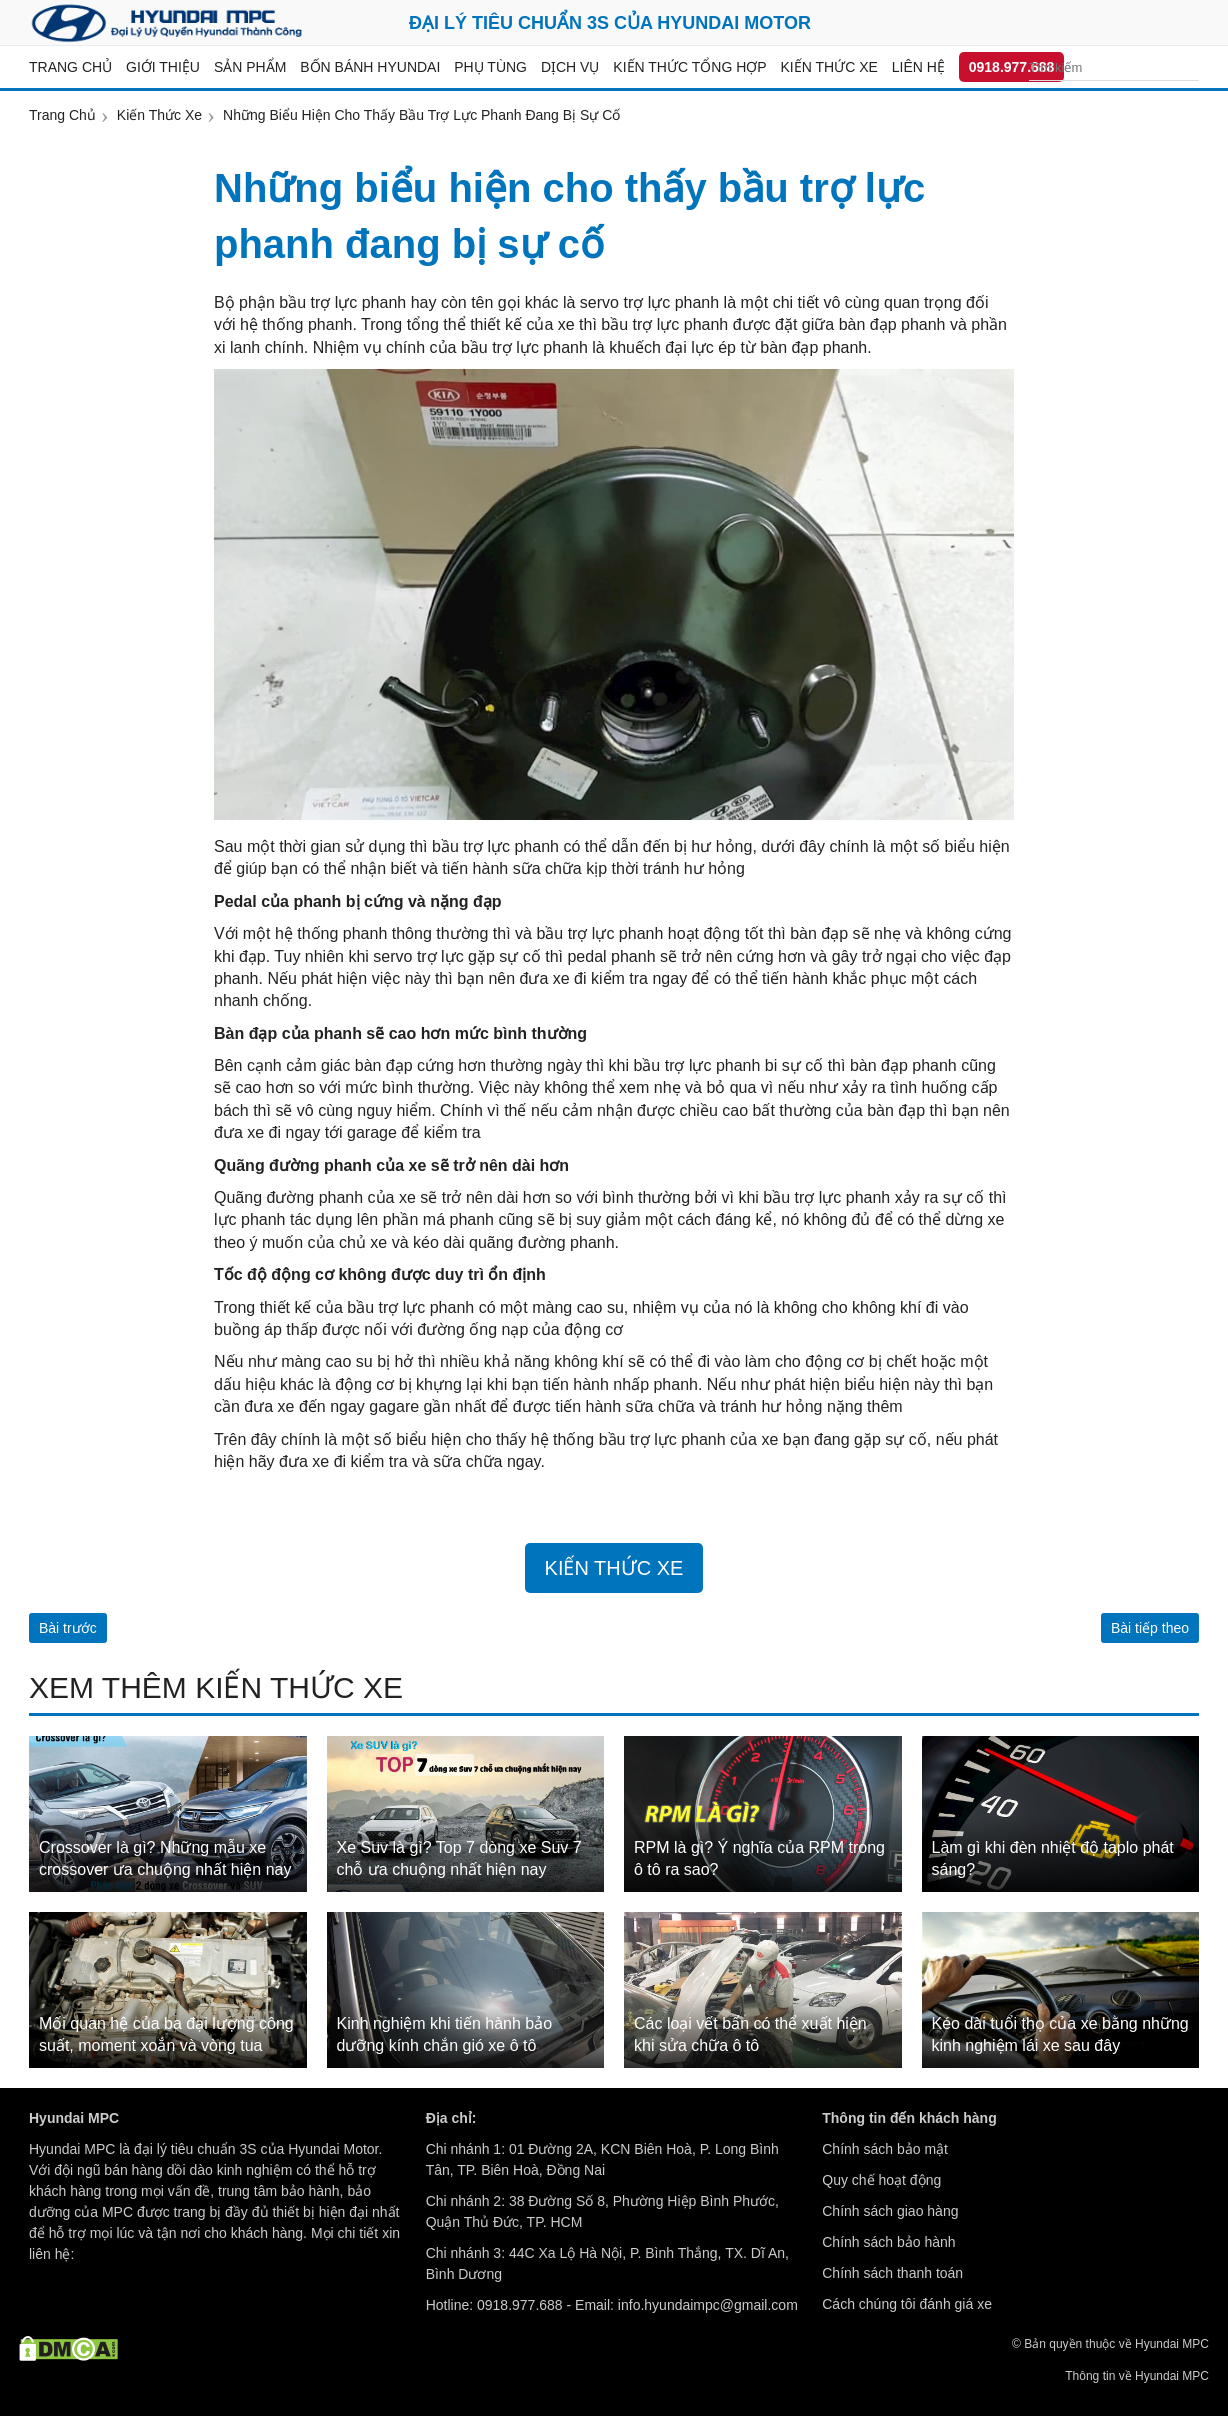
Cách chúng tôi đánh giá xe (907, 2304)
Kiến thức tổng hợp (689, 67)
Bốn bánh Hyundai (370, 67)
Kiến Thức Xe (614, 1568)
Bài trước (68, 1628)
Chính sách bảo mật (885, 2149)
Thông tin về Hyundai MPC (1137, 2376)
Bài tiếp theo (1150, 1628)
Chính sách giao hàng (890, 2211)
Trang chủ (70, 67)
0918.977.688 (1012, 67)
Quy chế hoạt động (881, 2180)
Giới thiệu (163, 67)
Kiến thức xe (829, 67)
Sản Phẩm (250, 67)
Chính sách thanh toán (892, 2273)
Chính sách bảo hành (888, 2242)
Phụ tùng (490, 67)
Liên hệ (918, 67)
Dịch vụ (570, 67)
